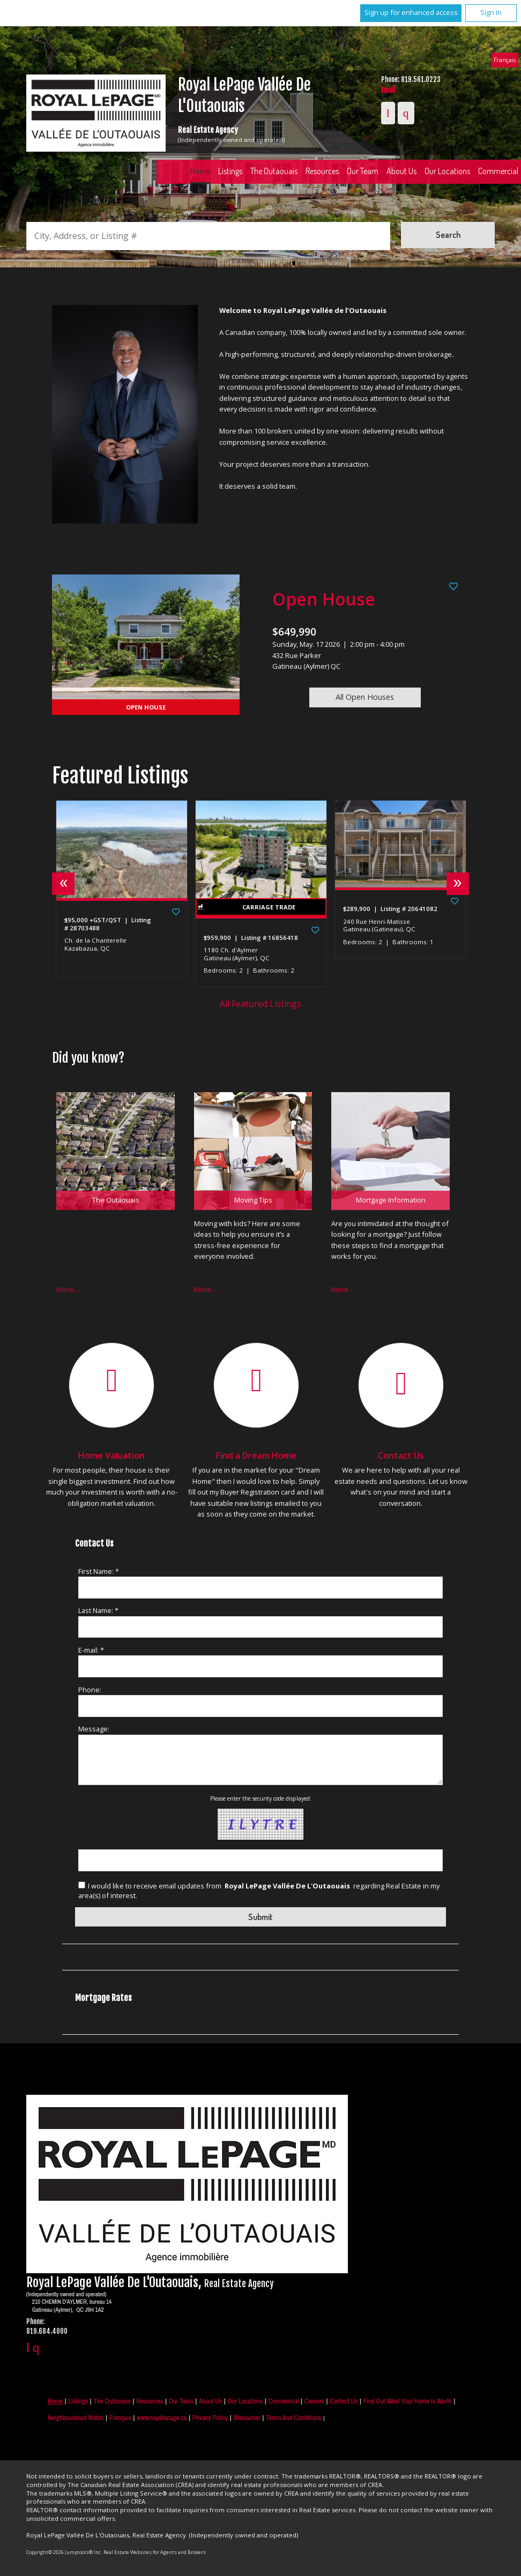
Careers (314, 2401)
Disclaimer (247, 2417)
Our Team (362, 171)
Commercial (284, 2401)
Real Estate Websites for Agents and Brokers (154, 2552)
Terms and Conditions (293, 2417)
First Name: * (98, 1571)
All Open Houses (365, 697)
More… (67, 1289)
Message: (93, 1729)
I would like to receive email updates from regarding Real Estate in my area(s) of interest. (259, 1890)
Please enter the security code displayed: (260, 1798)
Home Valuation (111, 1455)
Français (505, 59)
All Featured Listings (260, 1004)
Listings (230, 171)
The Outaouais (273, 171)
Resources (322, 171)
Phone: (89, 1689)
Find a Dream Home (256, 1455)
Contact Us (401, 1455)
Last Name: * (98, 1610)
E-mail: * (91, 1650)
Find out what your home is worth (407, 2401)
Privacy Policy (210, 2417)
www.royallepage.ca (162, 2417)
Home (200, 171)
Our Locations (447, 171)
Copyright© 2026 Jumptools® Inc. (64, 2552)
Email (388, 90)
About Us (401, 171)
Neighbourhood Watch (76, 2417)
